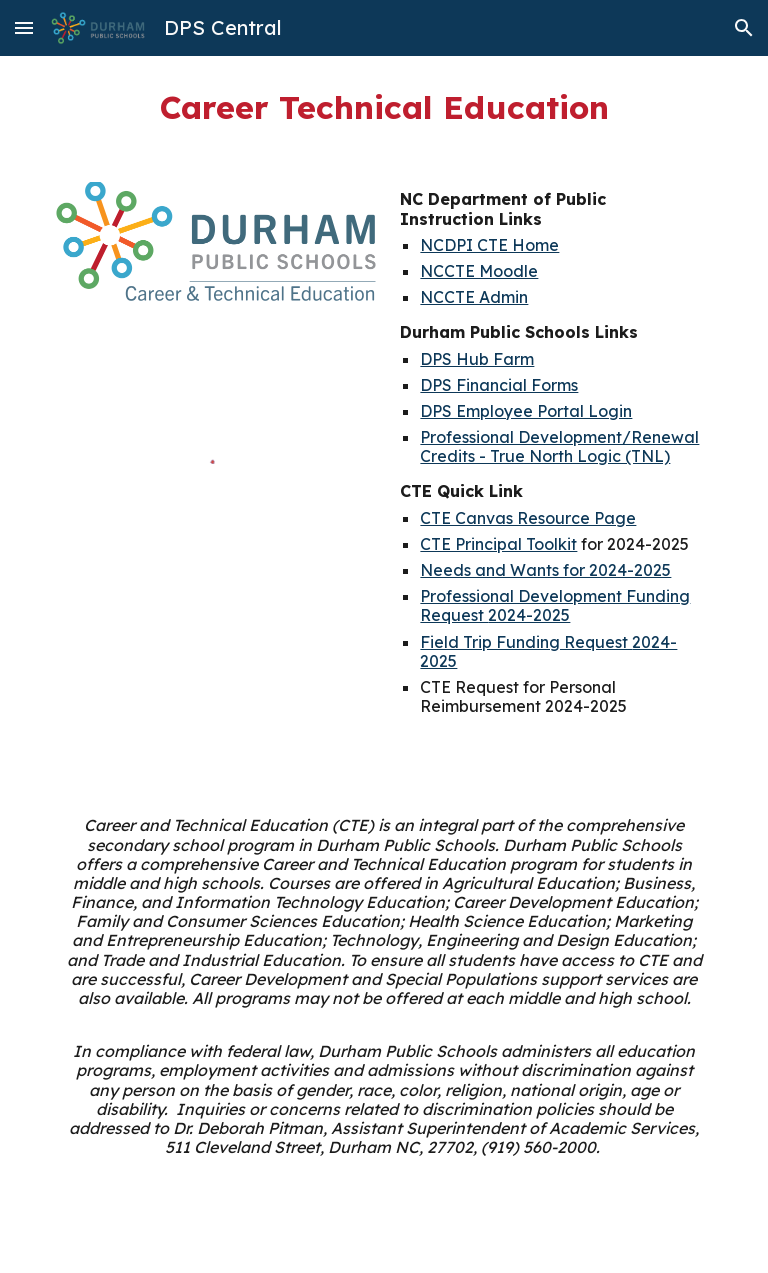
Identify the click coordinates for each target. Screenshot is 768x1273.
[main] (383, 107)
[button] (24, 27)
